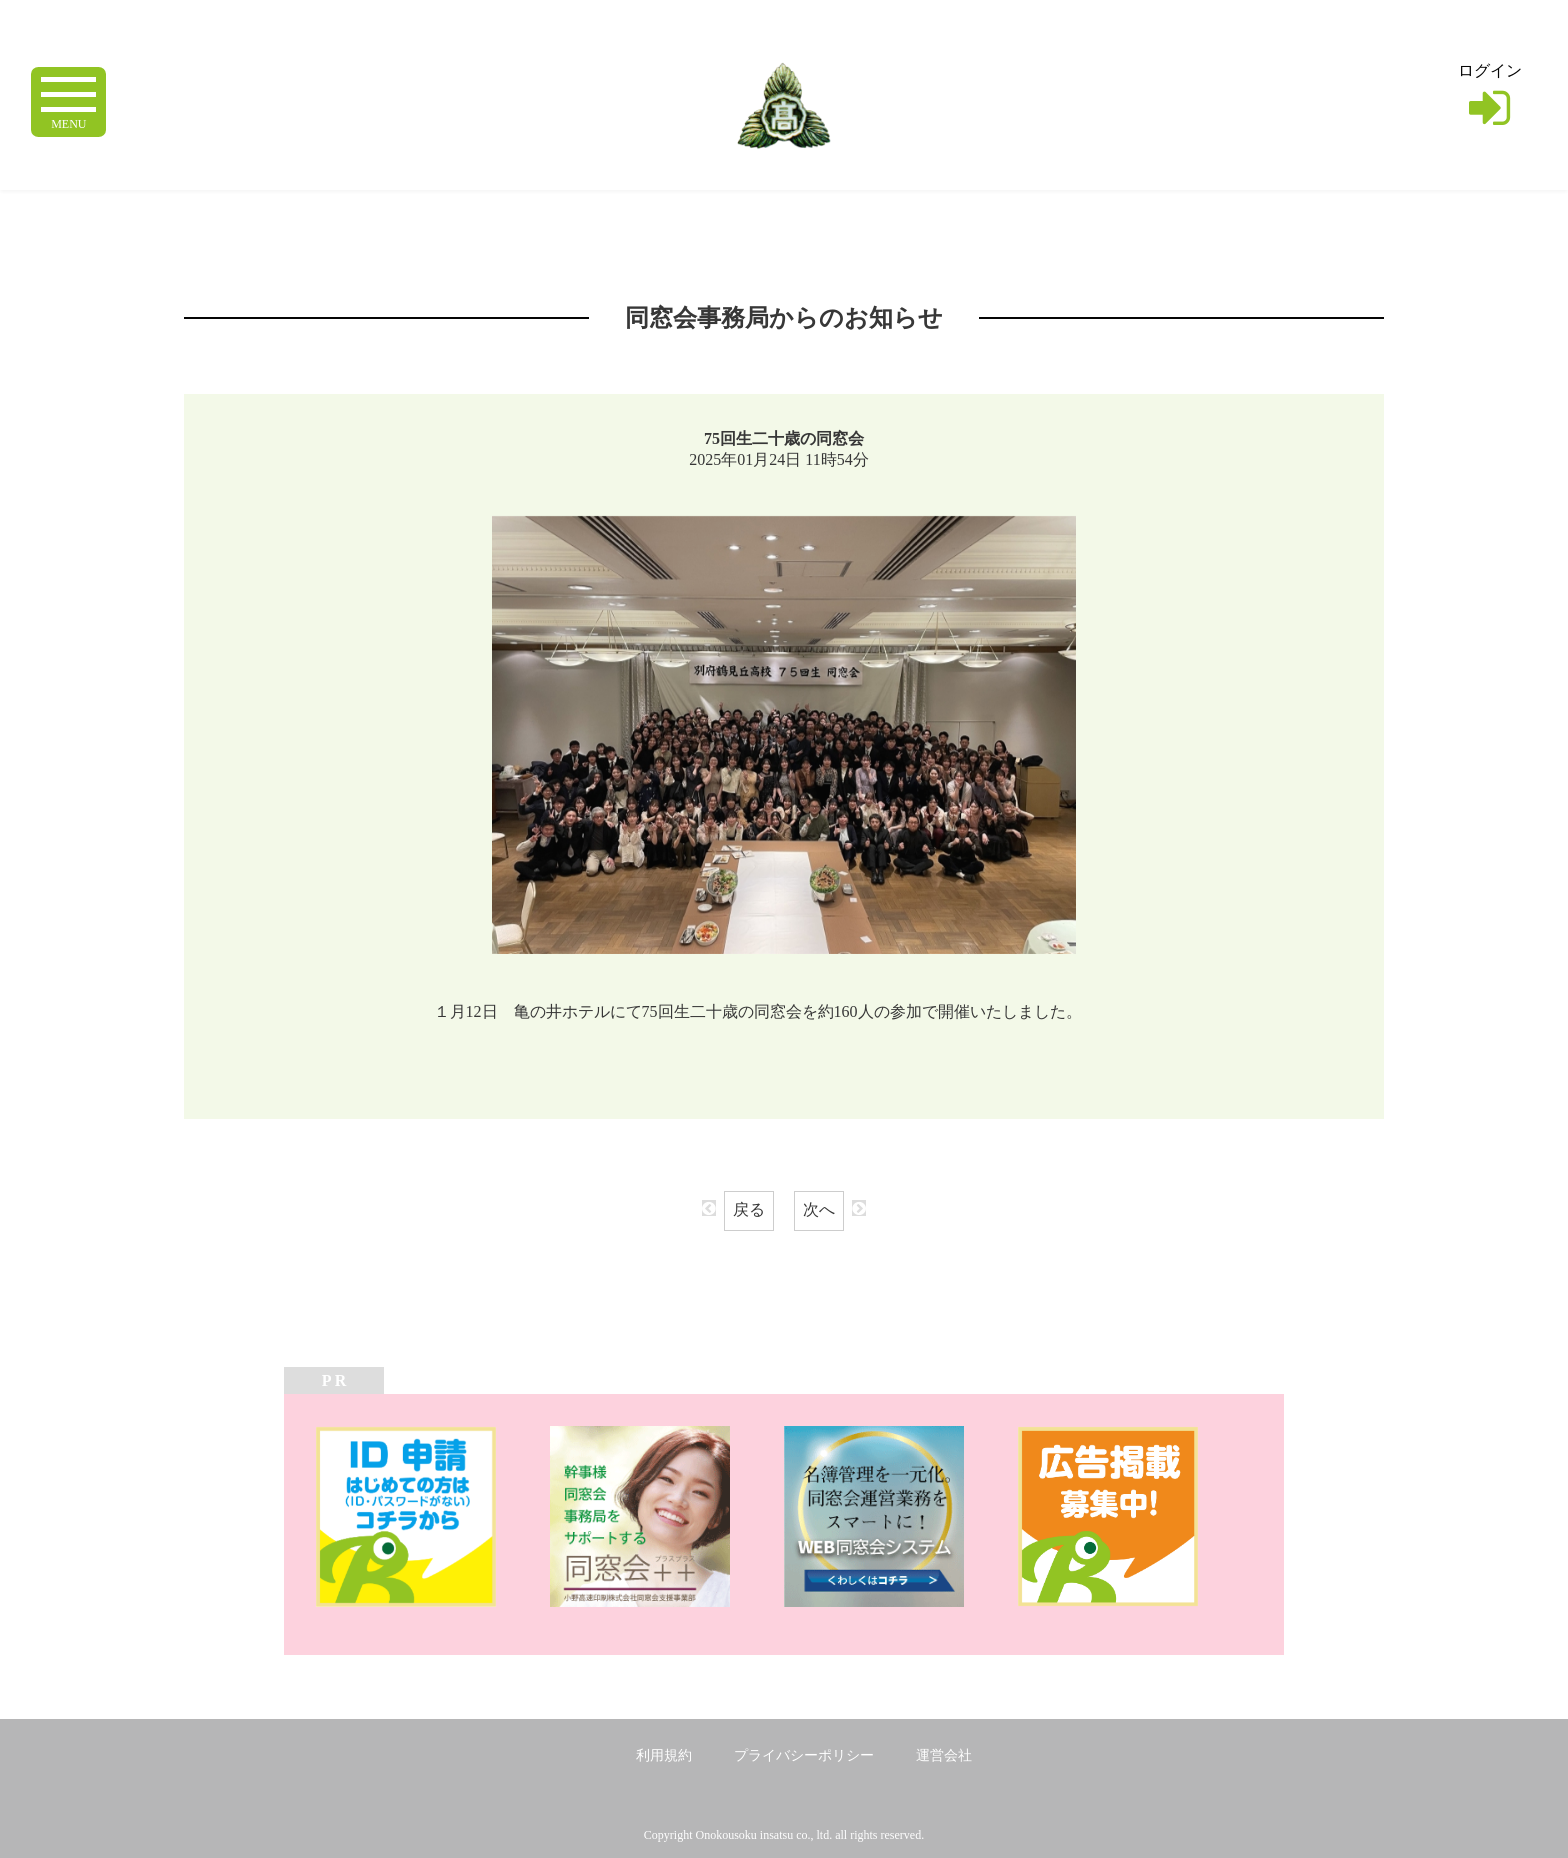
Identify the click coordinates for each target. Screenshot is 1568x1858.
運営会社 (944, 1755)
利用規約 (664, 1755)
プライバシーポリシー (804, 1755)
